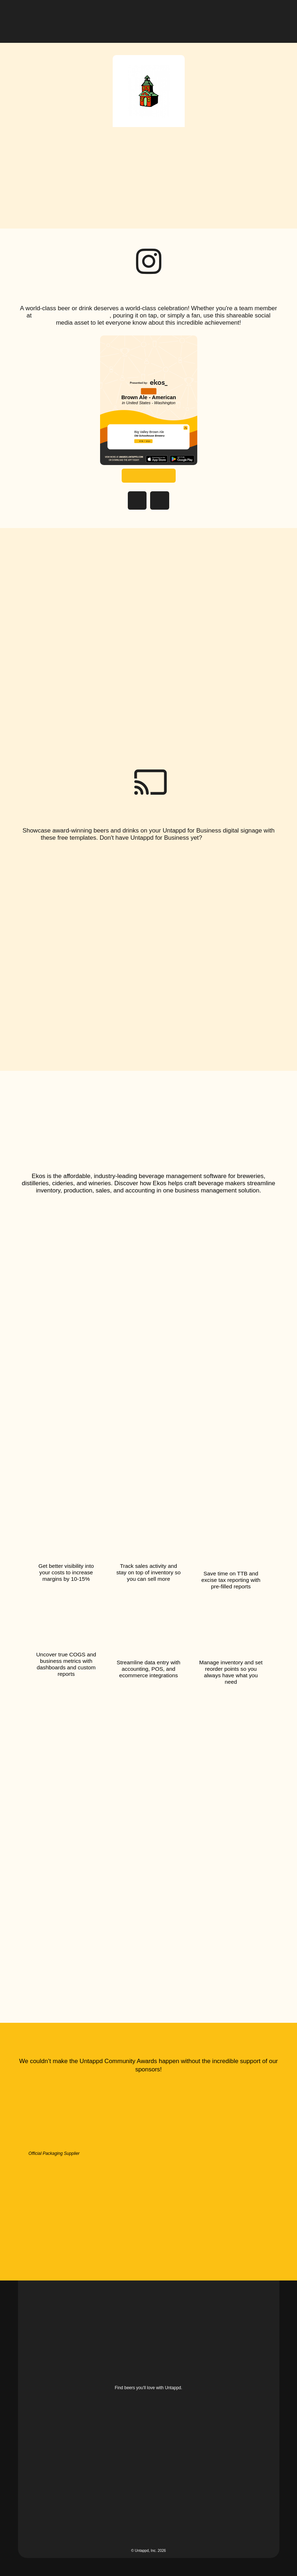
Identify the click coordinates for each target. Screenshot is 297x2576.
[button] (274, 16)
